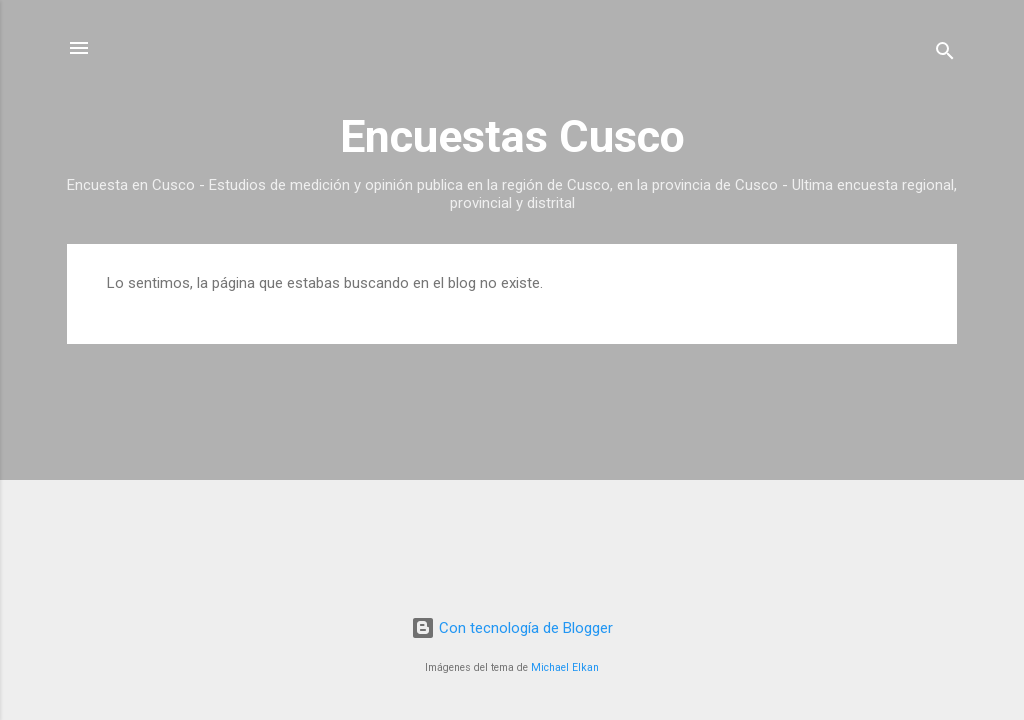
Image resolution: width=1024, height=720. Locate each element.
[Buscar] (945, 54)
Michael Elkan (565, 667)
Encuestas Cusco (512, 136)
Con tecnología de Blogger (512, 628)
